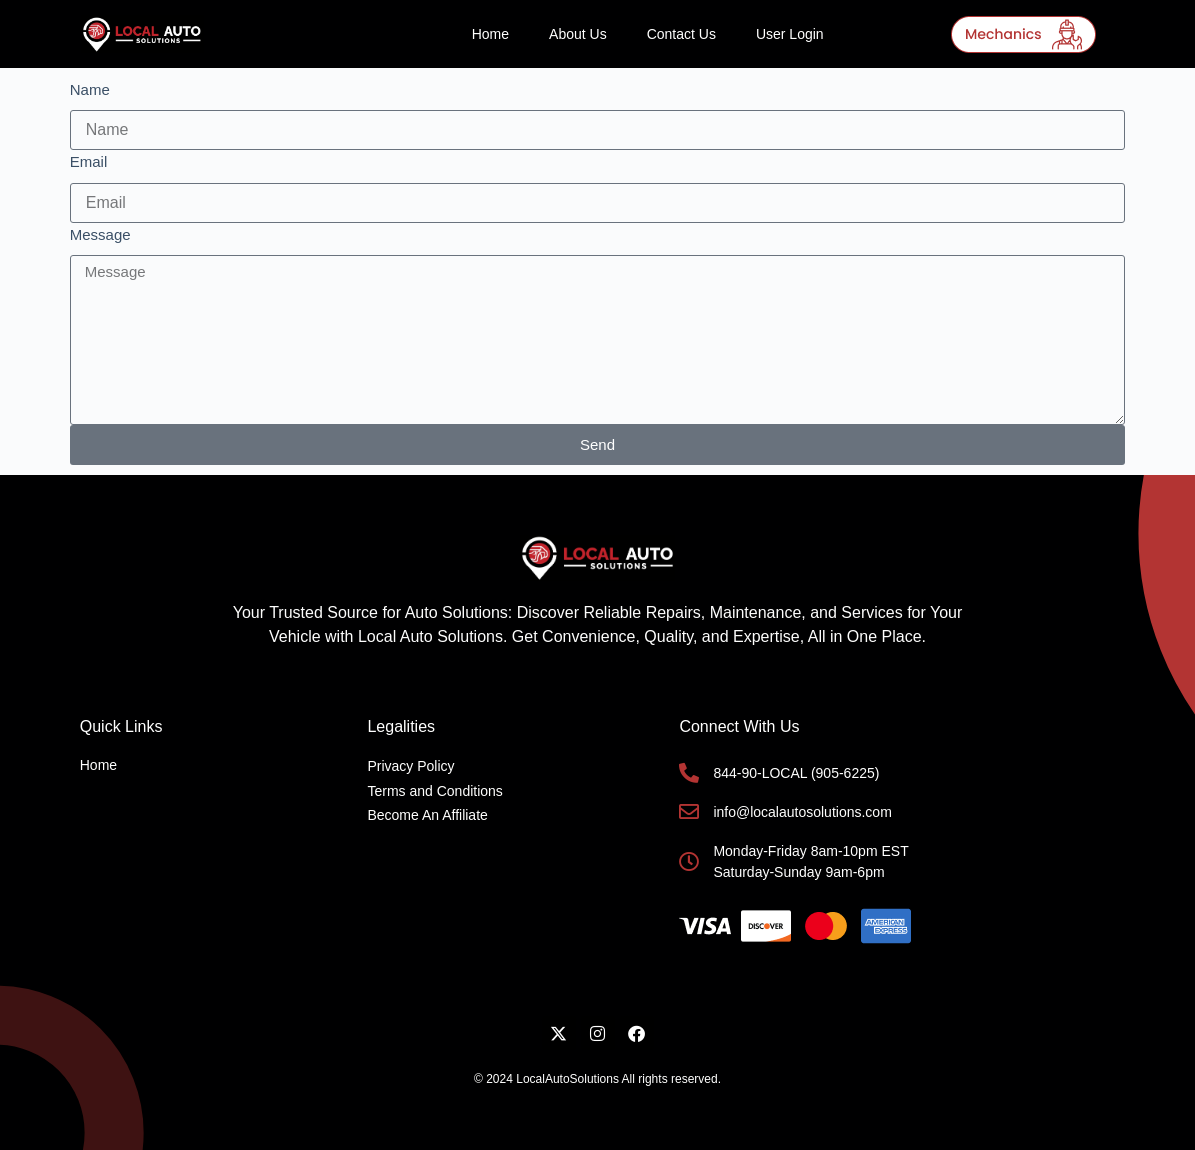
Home (490, 34)
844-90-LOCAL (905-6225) (796, 773)
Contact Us (681, 34)
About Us (578, 34)
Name (90, 89)
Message (100, 234)
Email (89, 161)
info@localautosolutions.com (802, 812)
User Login (790, 34)
